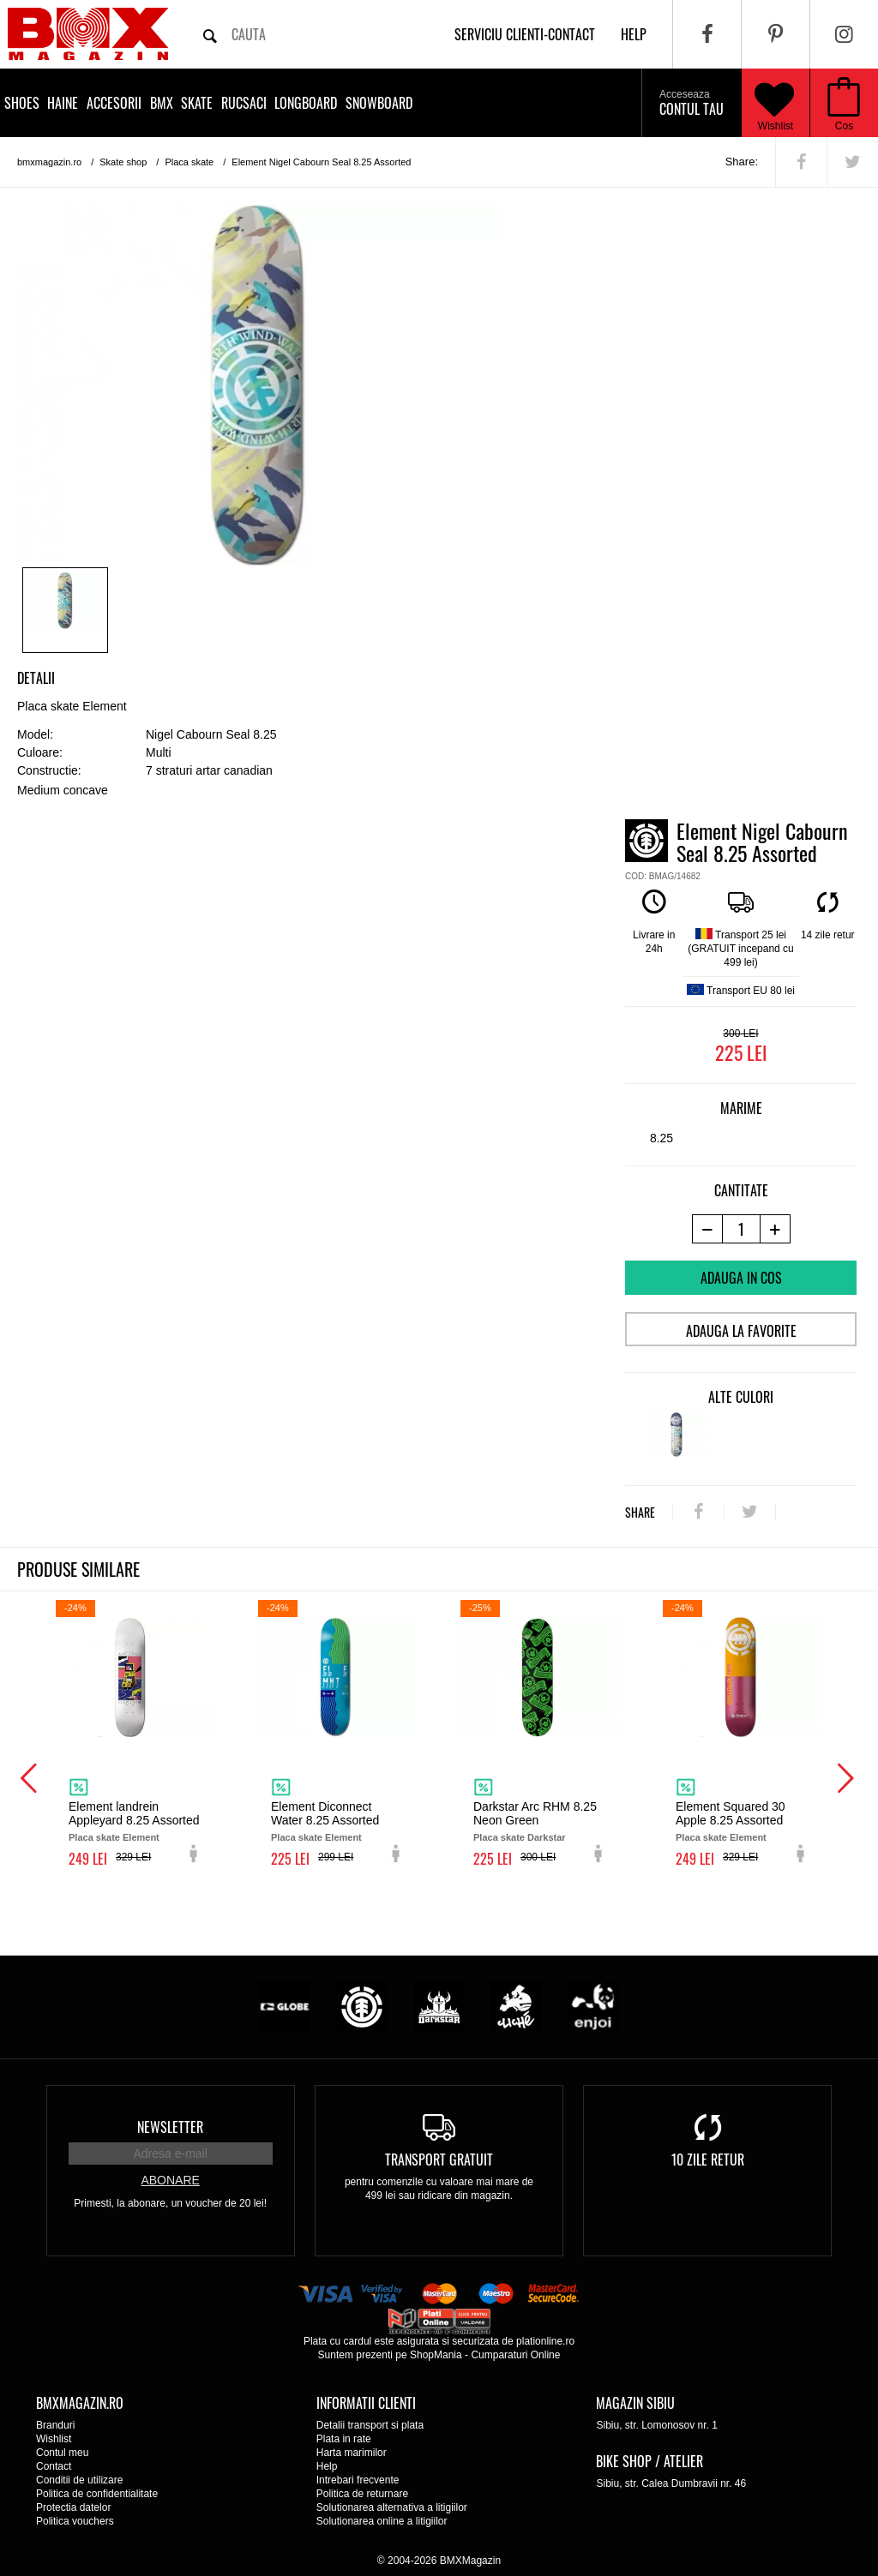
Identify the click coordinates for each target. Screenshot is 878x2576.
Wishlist (774, 103)
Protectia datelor (73, 2507)
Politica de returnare (362, 2494)
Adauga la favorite (741, 1331)
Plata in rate (343, 2439)
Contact (53, 2466)
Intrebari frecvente (358, 2480)
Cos (844, 126)
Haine (62, 103)
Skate (197, 103)
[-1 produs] (707, 1228)
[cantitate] (741, 1228)
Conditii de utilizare (79, 2480)
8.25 (661, 1138)
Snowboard (379, 103)
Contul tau (691, 103)
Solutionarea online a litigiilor (382, 2521)
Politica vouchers (75, 2521)
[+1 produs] (776, 1228)
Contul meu (62, 2453)
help (633, 34)
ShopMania (436, 2355)
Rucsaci (244, 103)
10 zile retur (707, 2159)
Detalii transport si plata (370, 2425)
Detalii (36, 678)
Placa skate (189, 162)
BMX (161, 103)
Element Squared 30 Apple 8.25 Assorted (730, 1813)
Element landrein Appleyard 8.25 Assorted (134, 1813)
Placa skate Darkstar (519, 1837)
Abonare (170, 2180)
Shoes (21, 103)
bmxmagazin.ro (49, 162)
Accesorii (114, 103)
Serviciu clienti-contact (524, 34)
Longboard (305, 103)
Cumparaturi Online (515, 2355)
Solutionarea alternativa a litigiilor (391, 2507)
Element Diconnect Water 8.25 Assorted (325, 1813)
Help (327, 2466)
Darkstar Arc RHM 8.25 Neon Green (535, 1813)
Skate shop (123, 162)
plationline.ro (545, 2341)
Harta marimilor (351, 2453)
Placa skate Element (114, 1837)
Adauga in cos (741, 1277)
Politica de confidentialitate (97, 2494)
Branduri (55, 2425)
